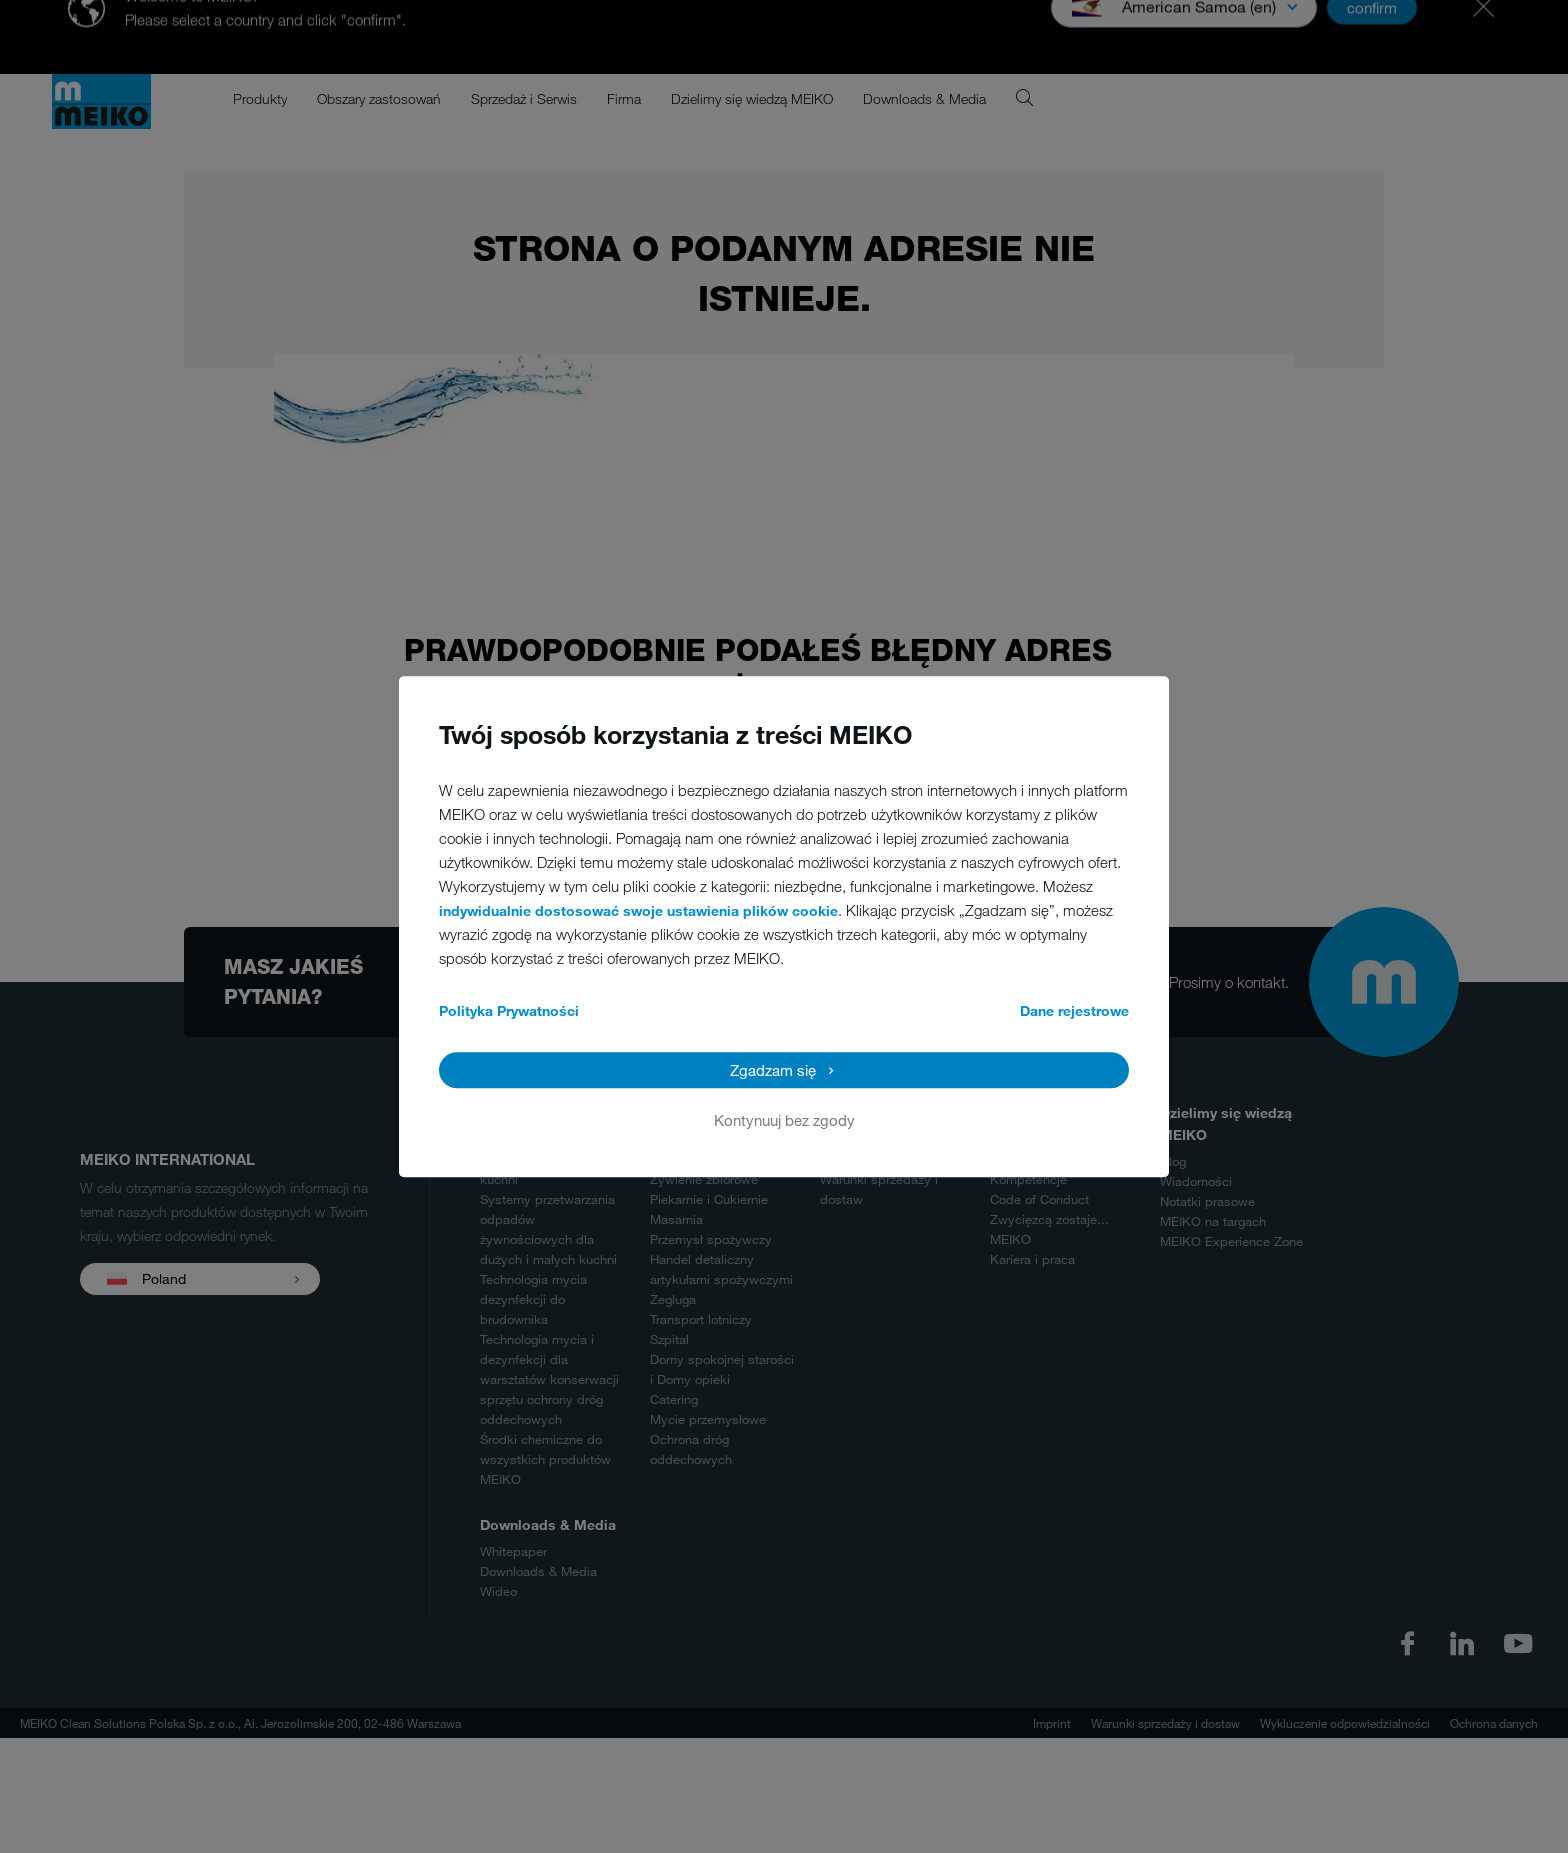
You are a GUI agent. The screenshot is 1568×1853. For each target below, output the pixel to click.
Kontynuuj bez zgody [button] (784, 1120)
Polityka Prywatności (509, 1010)
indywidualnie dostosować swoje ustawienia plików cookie (638, 910)
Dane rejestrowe (1074, 1010)
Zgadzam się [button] (773, 1070)
